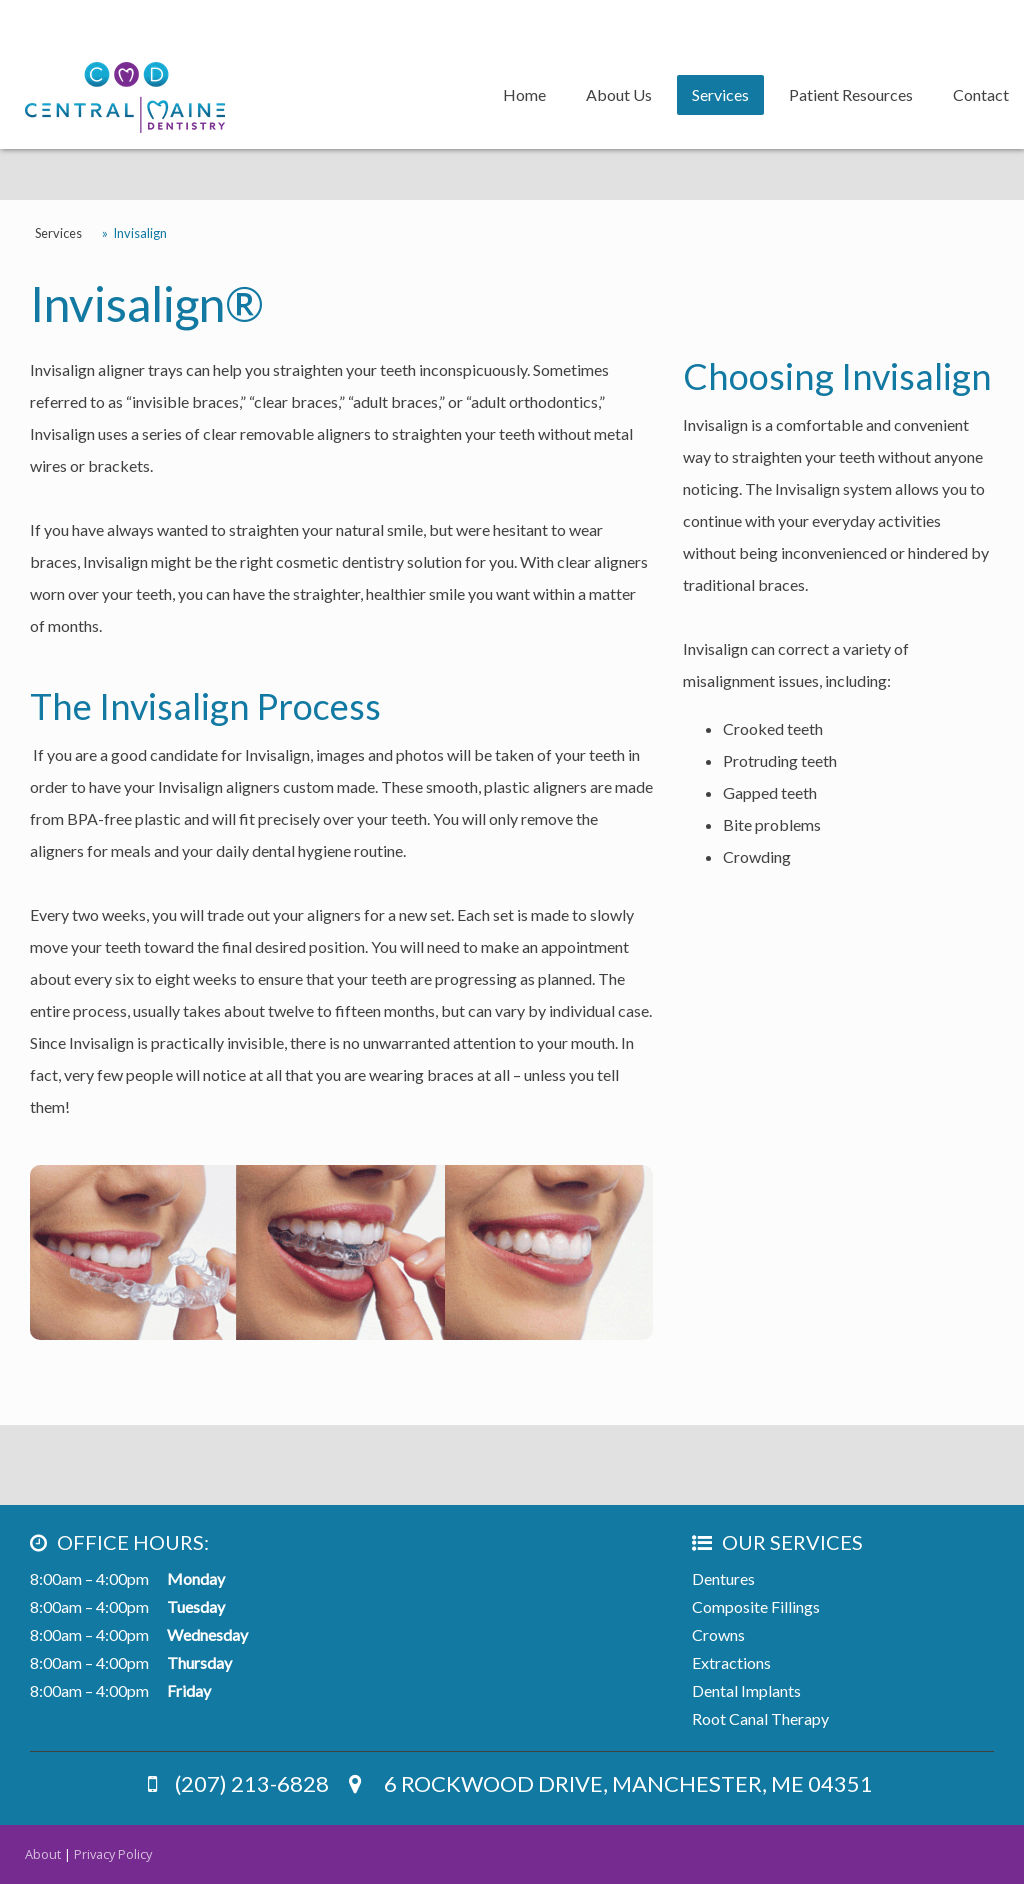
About (43, 1854)
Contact (981, 94)
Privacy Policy (113, 1854)
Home (524, 94)
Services (720, 94)
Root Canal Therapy (760, 1718)
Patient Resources (851, 94)
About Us (619, 94)
